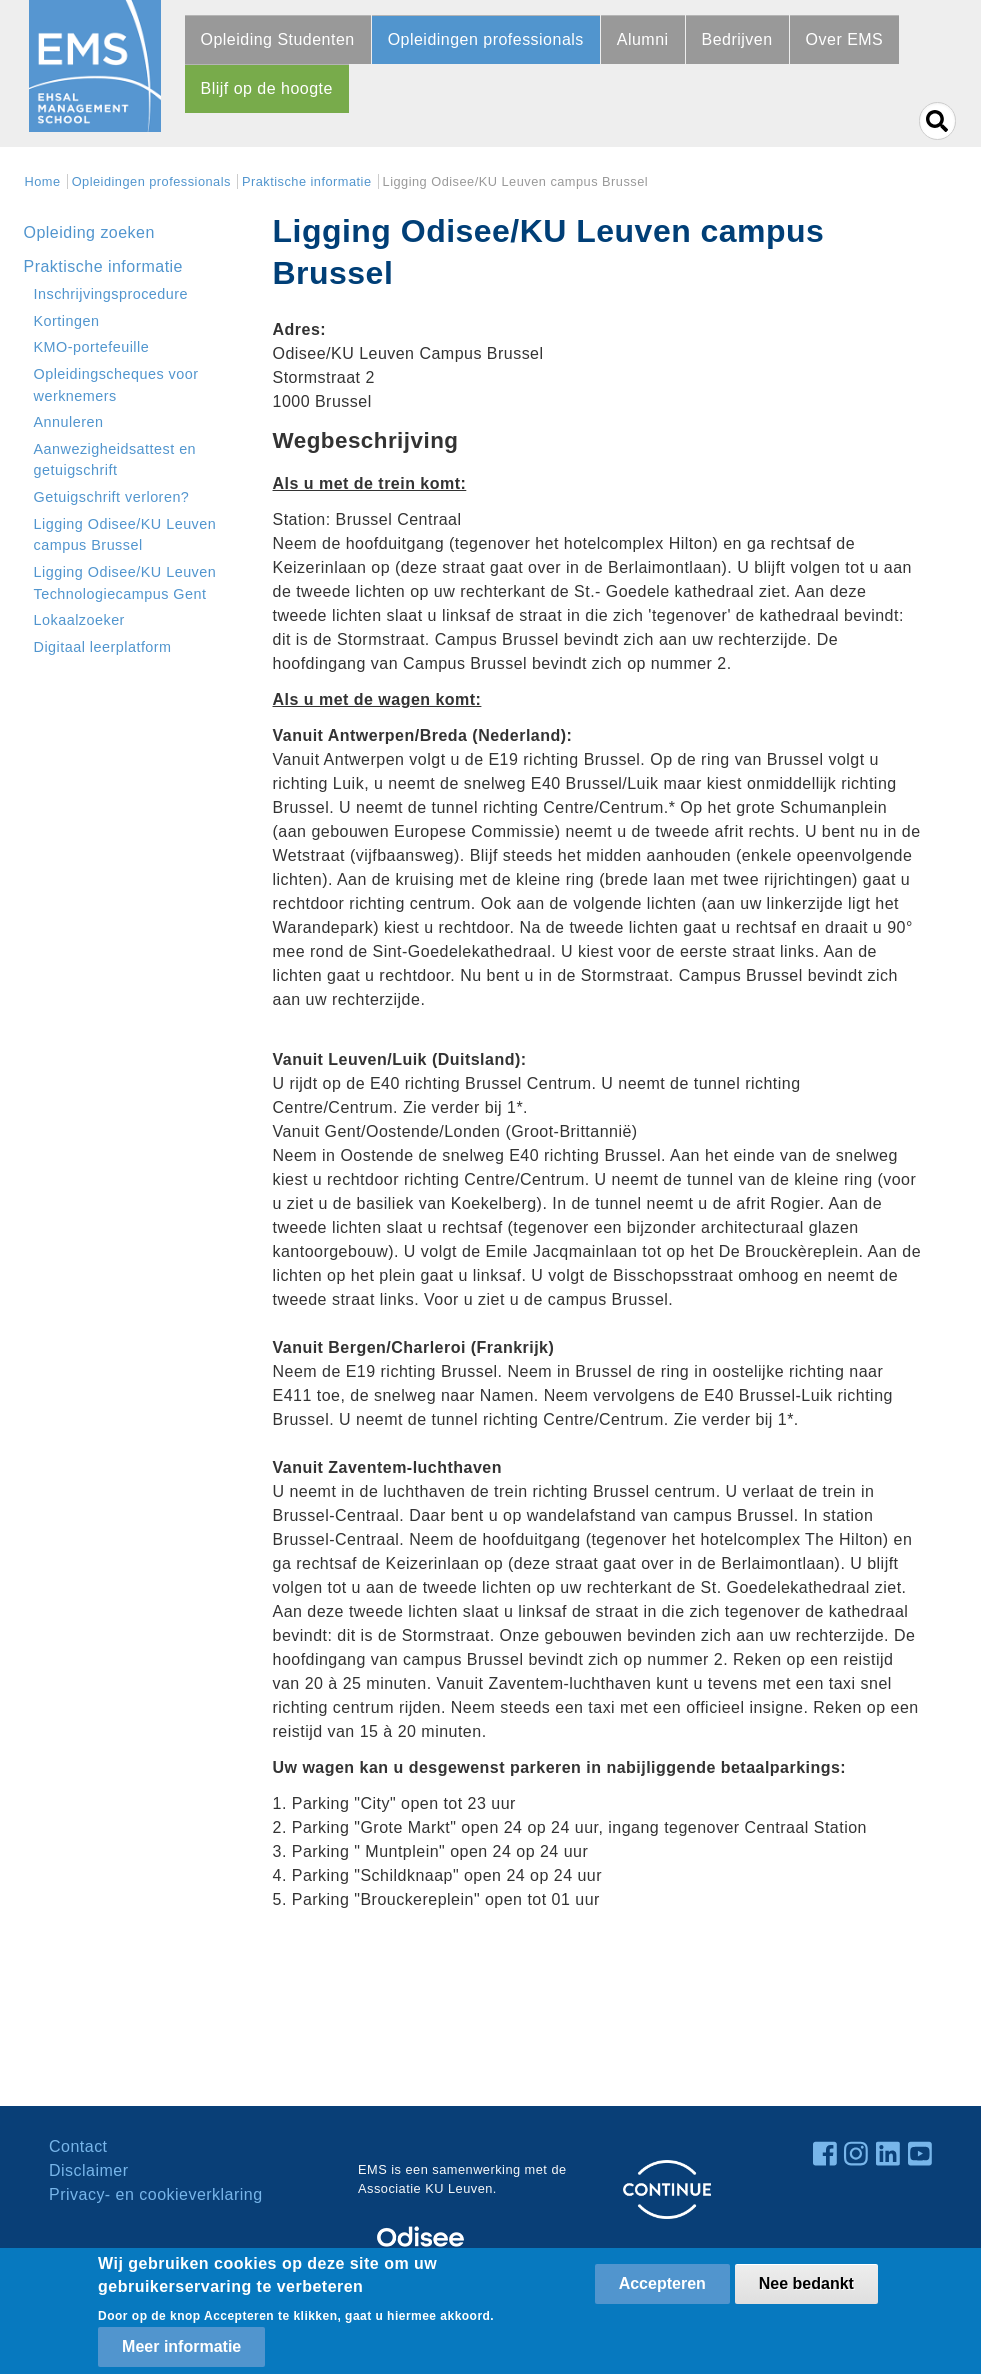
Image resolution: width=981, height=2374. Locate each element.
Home (43, 181)
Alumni (643, 39)
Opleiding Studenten (278, 39)
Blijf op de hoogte (267, 88)
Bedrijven (737, 39)
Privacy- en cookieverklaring (156, 2194)
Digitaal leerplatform (103, 647)
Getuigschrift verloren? (112, 497)
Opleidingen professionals (486, 39)
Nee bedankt (806, 2283)
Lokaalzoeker (79, 620)
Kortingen (67, 321)
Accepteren (662, 2283)
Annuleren (69, 422)
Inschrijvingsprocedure (111, 294)
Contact (78, 2146)
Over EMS (845, 39)
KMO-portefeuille (92, 347)
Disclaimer (88, 2170)
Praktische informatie (307, 181)
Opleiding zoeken (89, 232)
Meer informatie (181, 2346)
